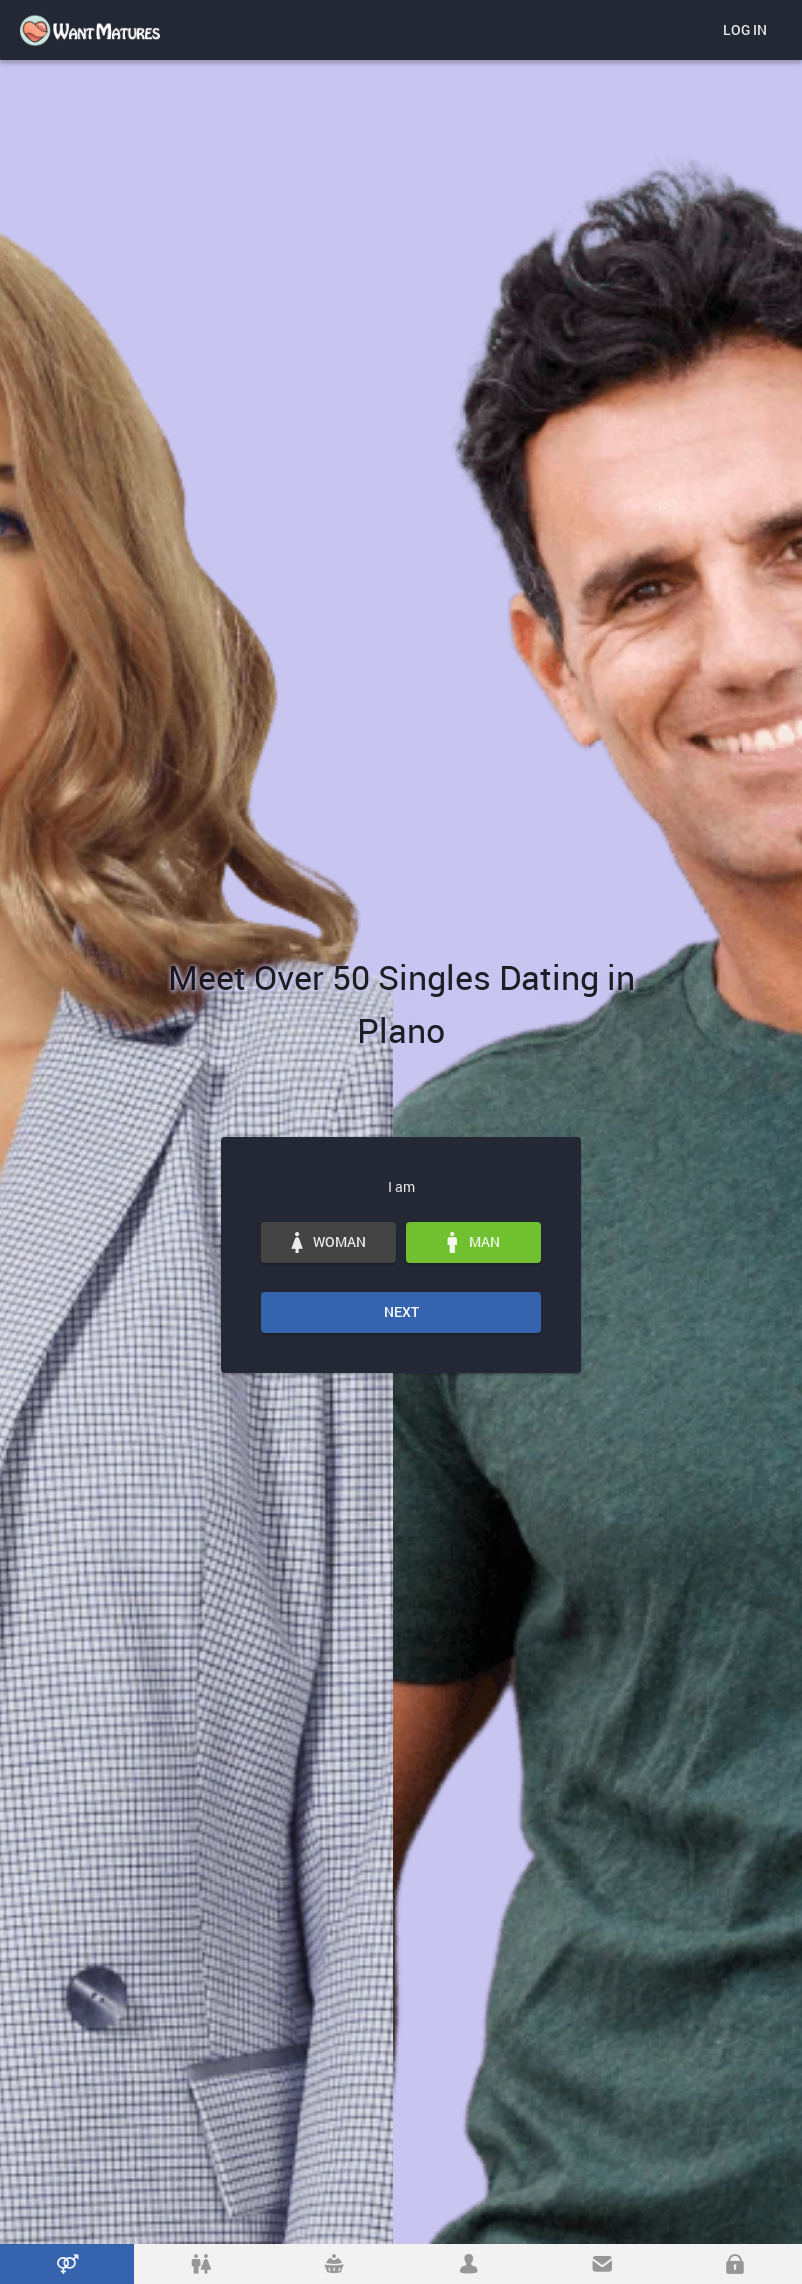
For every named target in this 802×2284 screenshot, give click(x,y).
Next (401, 1311)
